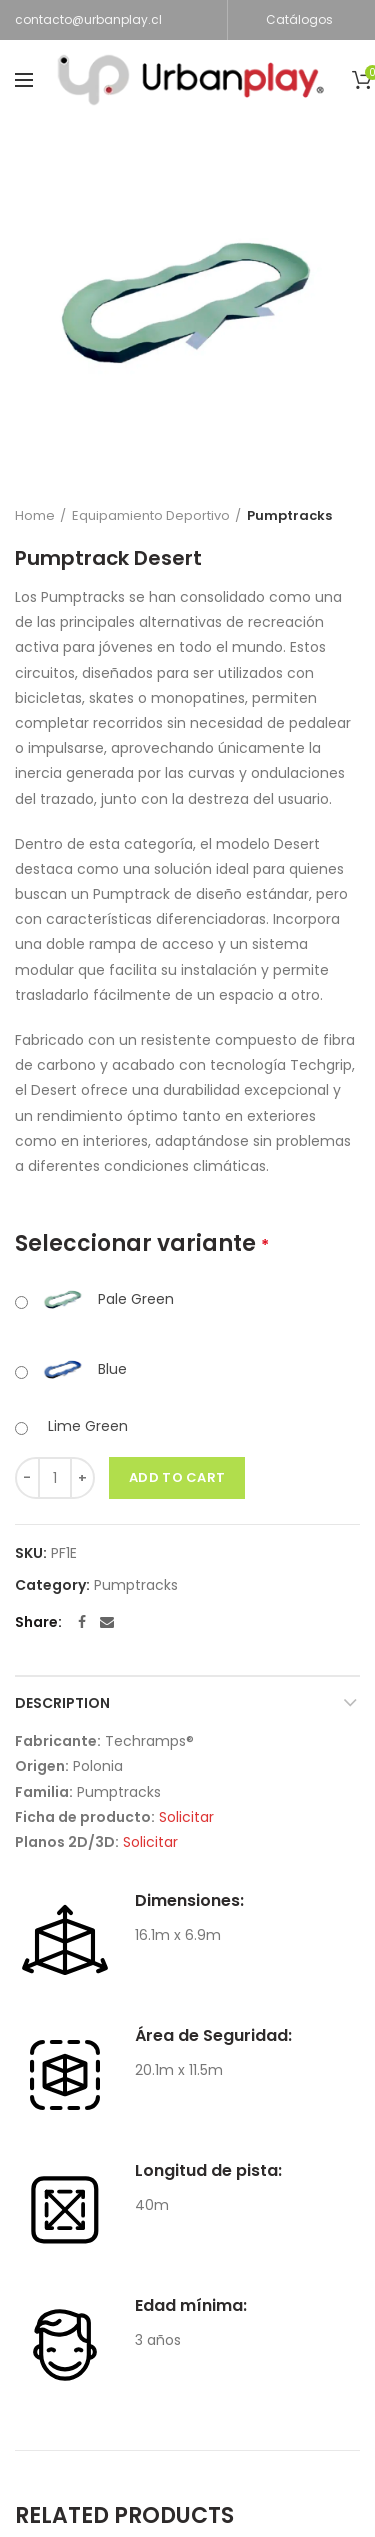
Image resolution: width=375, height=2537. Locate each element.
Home (35, 515)
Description (62, 1703)
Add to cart (177, 1477)
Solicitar (186, 1817)
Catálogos (299, 19)
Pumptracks (289, 515)
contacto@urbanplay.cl (88, 19)
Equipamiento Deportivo (151, 515)
